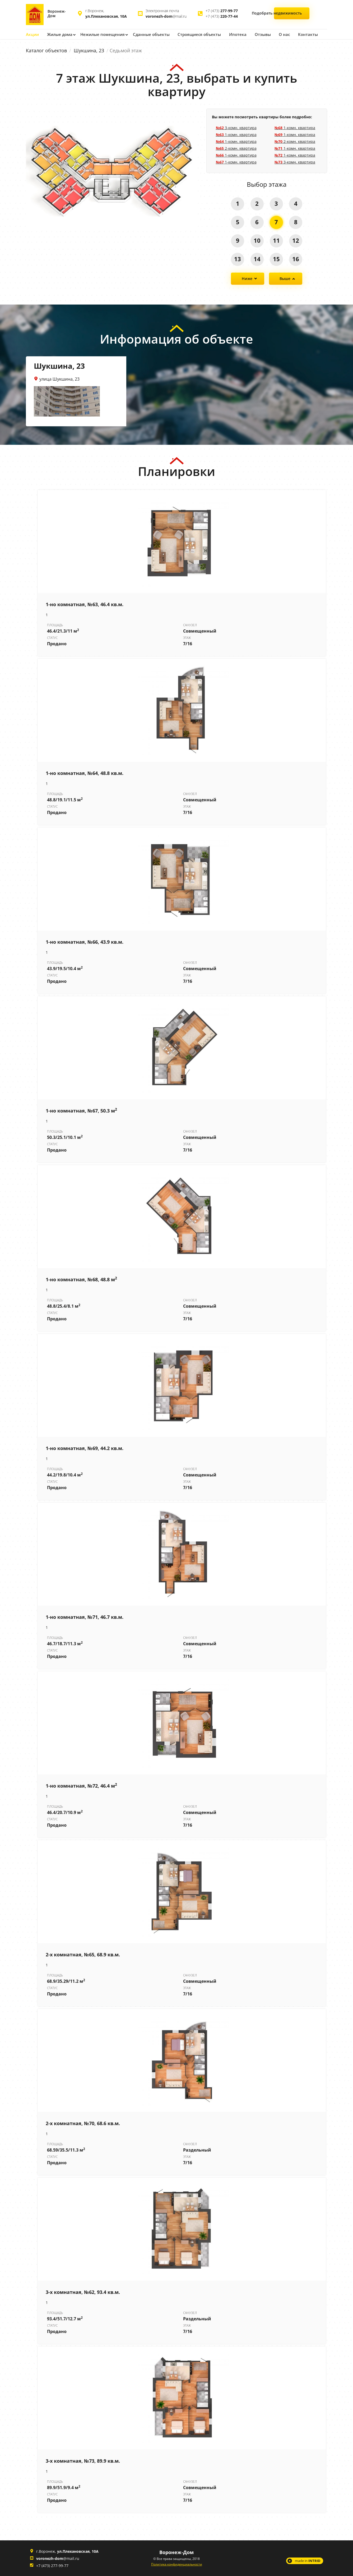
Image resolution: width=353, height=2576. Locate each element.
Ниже (247, 278)
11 (276, 240)
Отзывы (255, 34)
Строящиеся (194, 34)
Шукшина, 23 (89, 50)
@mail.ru (166, 16)
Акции (32, 34)
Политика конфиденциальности (176, 2564)
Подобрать (292, 13)
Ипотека (231, 34)
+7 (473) (222, 10)
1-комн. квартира (236, 134)
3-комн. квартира (236, 127)
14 (256, 259)
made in (308, 2560)
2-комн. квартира (236, 148)
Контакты (300, 34)
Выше (285, 278)
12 (295, 240)
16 (295, 259)
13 (237, 259)
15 (276, 259)
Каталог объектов (46, 50)
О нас (277, 34)
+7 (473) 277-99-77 (52, 2565)
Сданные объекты (148, 34)
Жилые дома (59, 34)
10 (256, 240)
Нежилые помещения (101, 34)
